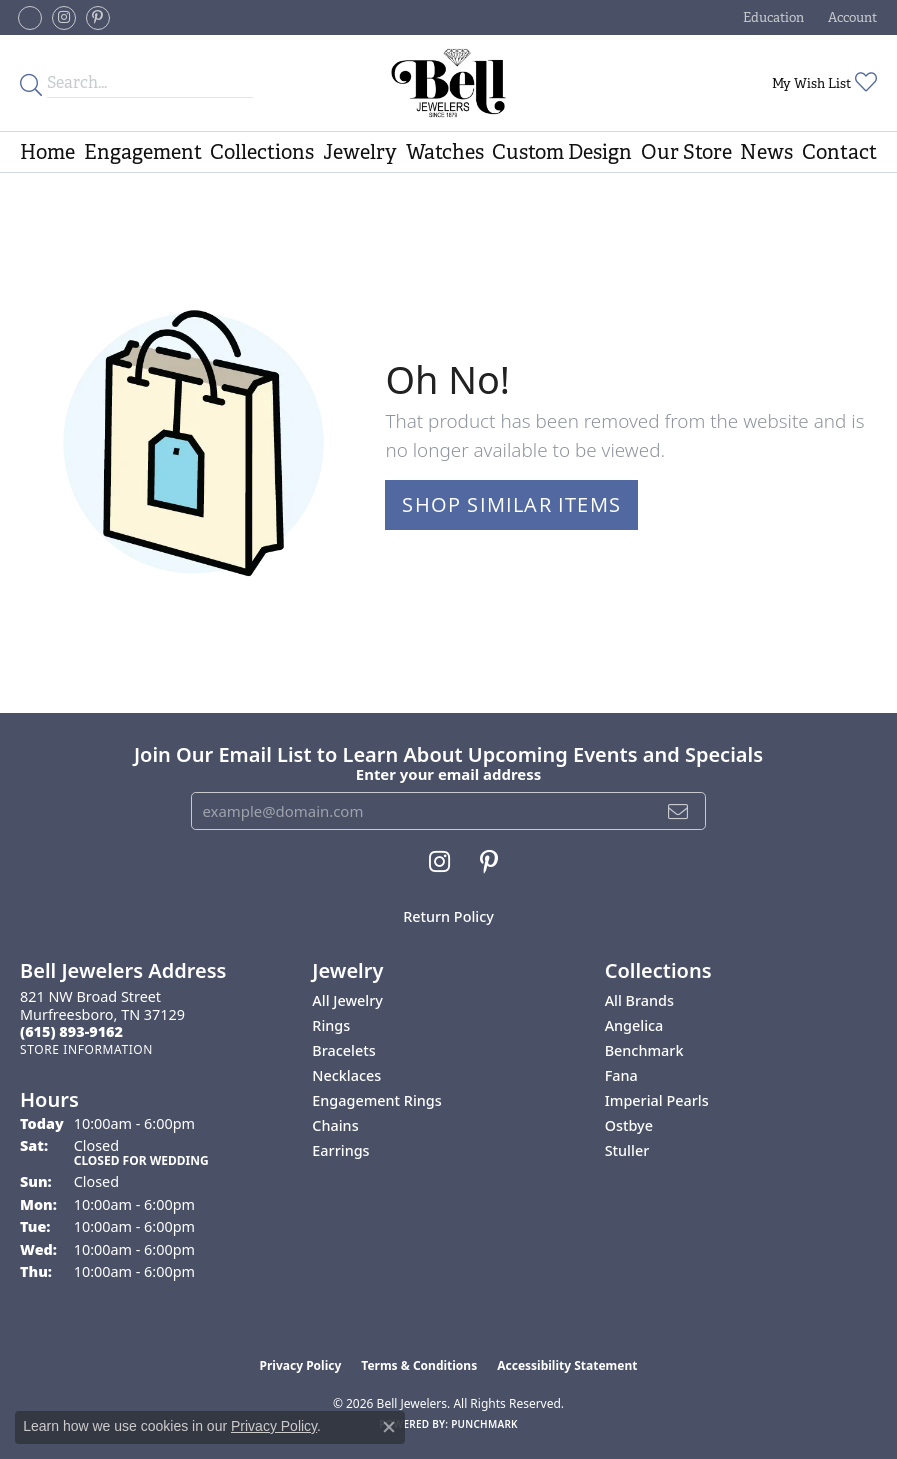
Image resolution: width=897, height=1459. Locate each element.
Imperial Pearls (657, 1100)
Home (47, 152)
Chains (335, 1125)
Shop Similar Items (511, 504)
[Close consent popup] (389, 1427)
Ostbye (629, 1125)
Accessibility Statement (567, 1365)
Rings (331, 1025)
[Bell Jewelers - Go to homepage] (448, 83)
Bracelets (343, 1050)
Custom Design (562, 152)
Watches (445, 152)
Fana (621, 1075)
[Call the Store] (71, 1031)
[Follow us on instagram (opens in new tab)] (64, 18)
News (766, 152)
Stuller (627, 1150)
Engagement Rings (376, 1100)
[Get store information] (86, 1049)
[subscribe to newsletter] (678, 811)
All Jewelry (347, 1000)
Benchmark (644, 1050)
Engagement (143, 152)
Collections (262, 152)
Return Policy (448, 916)
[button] (771, 17)
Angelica (634, 1025)
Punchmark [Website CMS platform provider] (484, 1424)
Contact (839, 152)
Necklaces (346, 1075)
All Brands (639, 1000)
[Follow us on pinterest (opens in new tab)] (98, 18)
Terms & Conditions (419, 1365)
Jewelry (360, 152)
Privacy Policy (301, 1365)
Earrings (340, 1150)
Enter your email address (448, 774)
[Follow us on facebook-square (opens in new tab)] (30, 18)
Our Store (686, 152)
